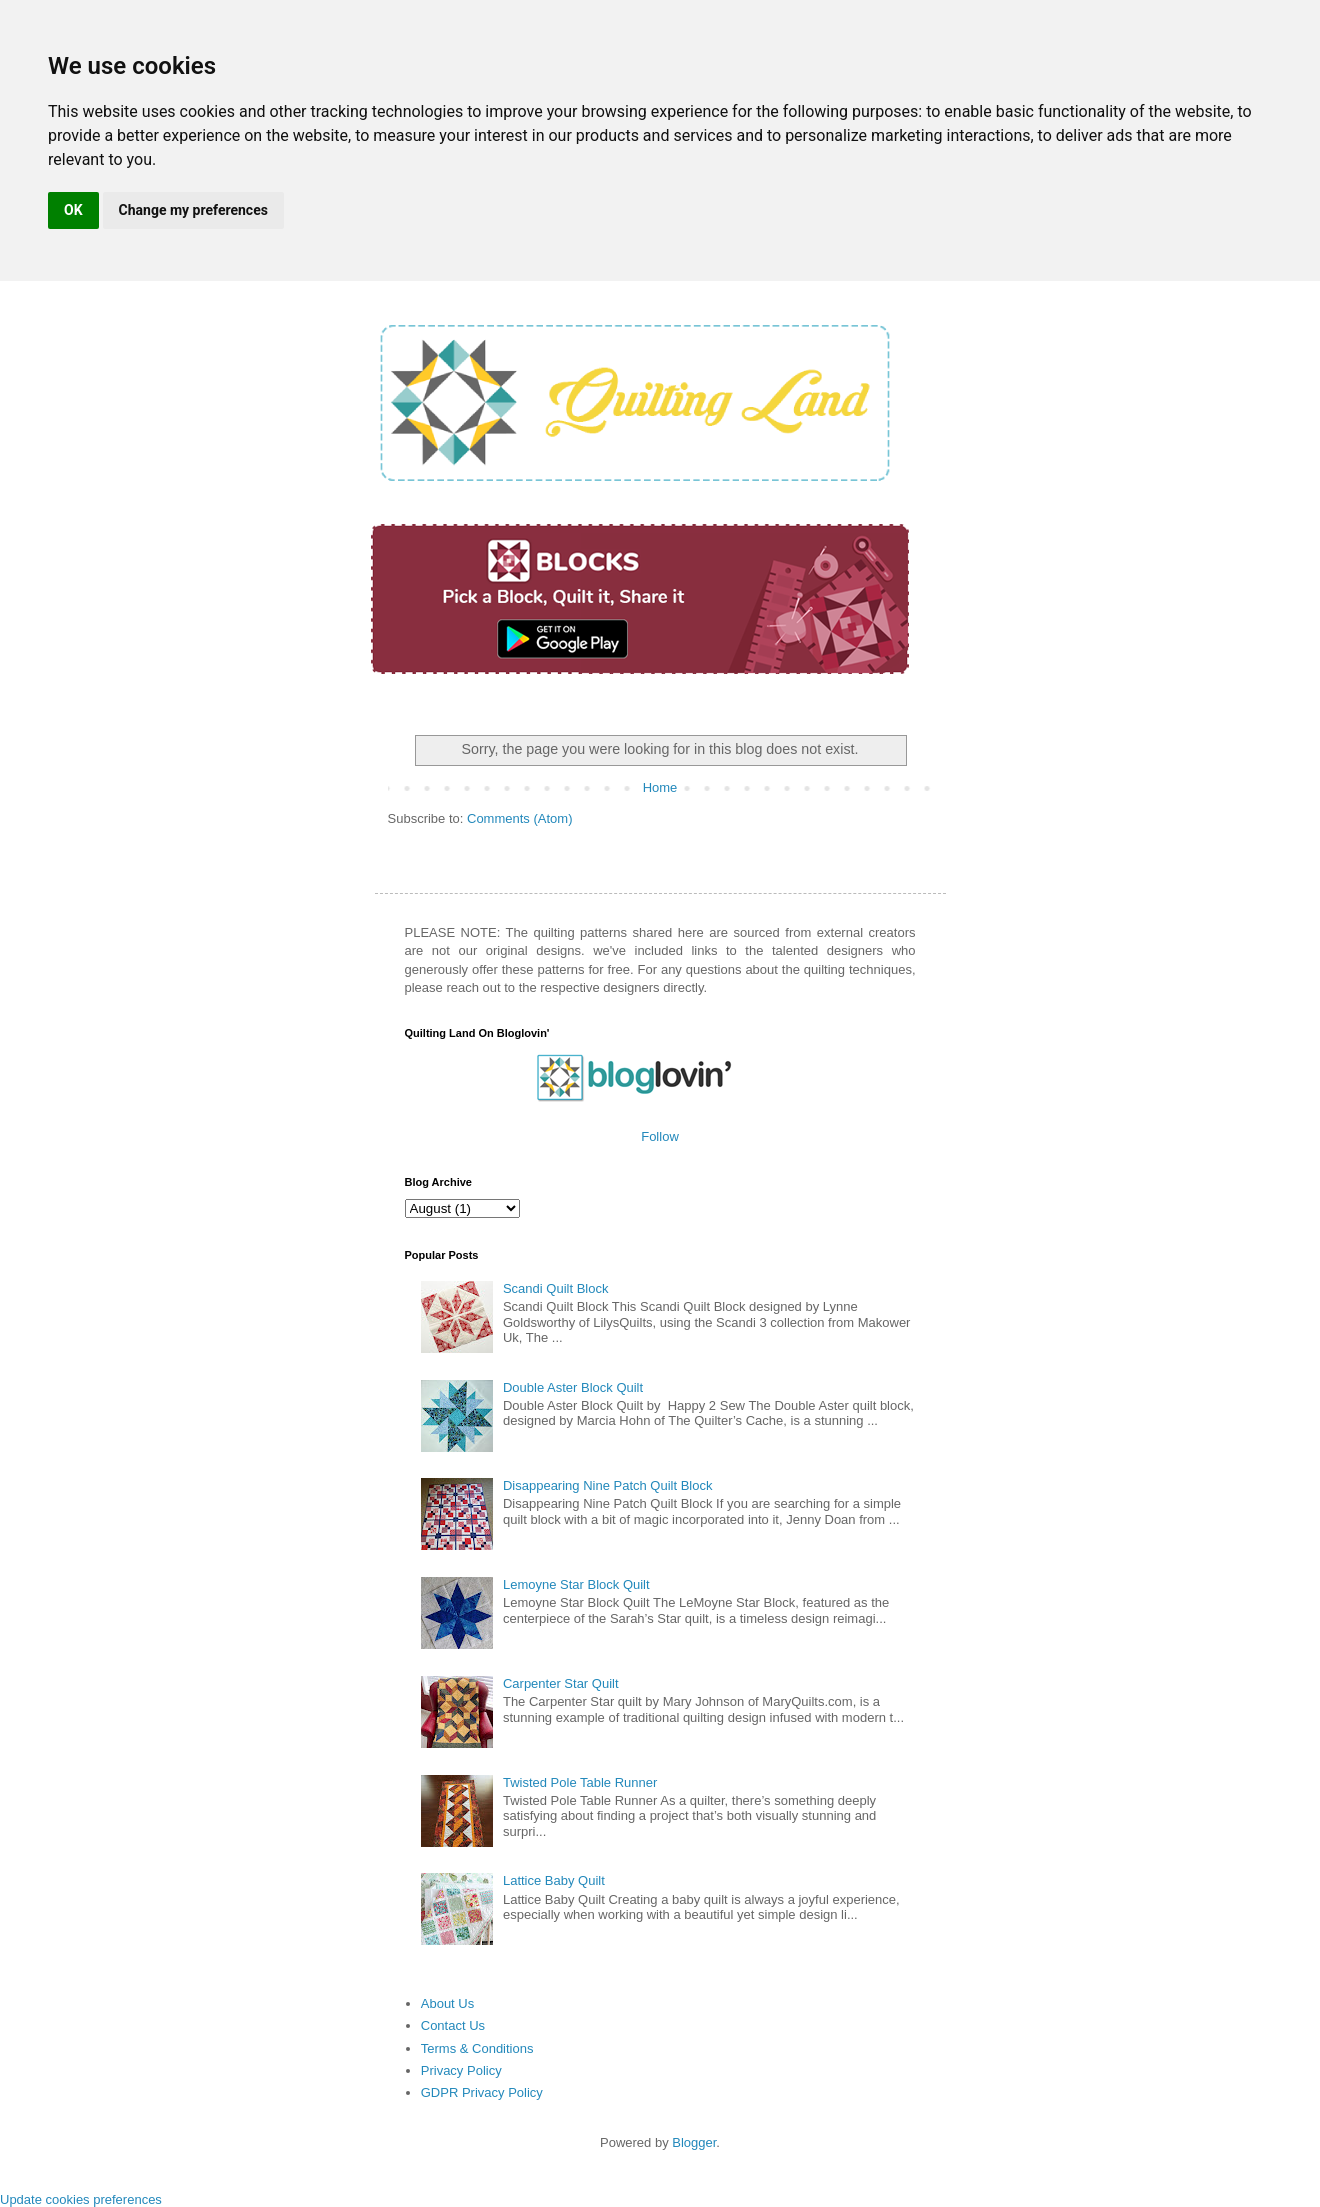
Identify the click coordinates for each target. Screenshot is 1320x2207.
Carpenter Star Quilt (561, 1683)
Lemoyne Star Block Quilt (576, 1584)
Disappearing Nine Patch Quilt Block (608, 1485)
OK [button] (73, 210)
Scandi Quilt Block (556, 1288)
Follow (660, 1136)
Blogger (694, 2142)
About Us (447, 2003)
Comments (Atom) (519, 818)
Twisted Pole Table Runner (580, 1782)
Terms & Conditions (477, 2048)
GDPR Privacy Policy (482, 2092)
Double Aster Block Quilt (573, 1387)
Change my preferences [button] (193, 210)
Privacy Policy (461, 2070)
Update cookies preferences (81, 2199)
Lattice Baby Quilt (554, 1880)
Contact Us (453, 2025)
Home (660, 787)
